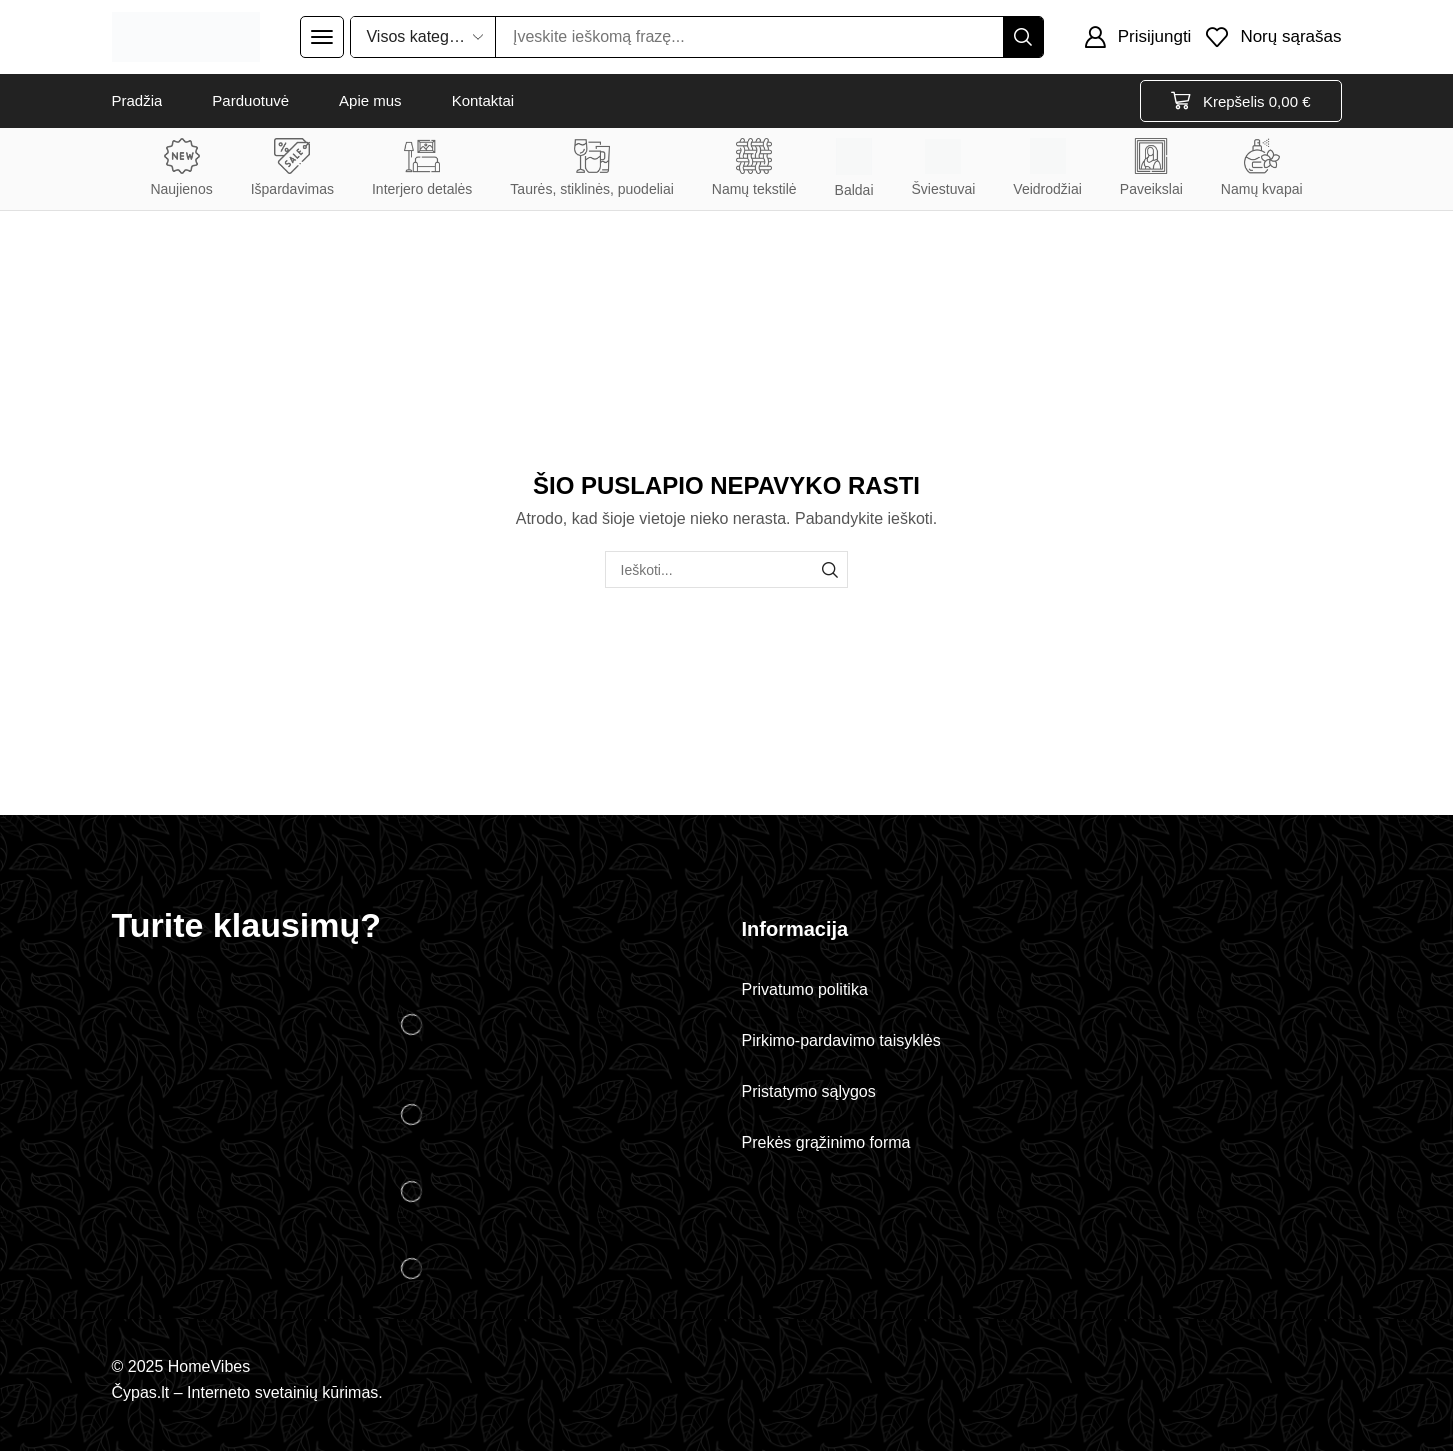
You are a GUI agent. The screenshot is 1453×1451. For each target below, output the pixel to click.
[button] (322, 37)
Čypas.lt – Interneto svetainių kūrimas (245, 1392)
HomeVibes (209, 1366)
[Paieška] (1023, 37)
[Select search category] (423, 37)
